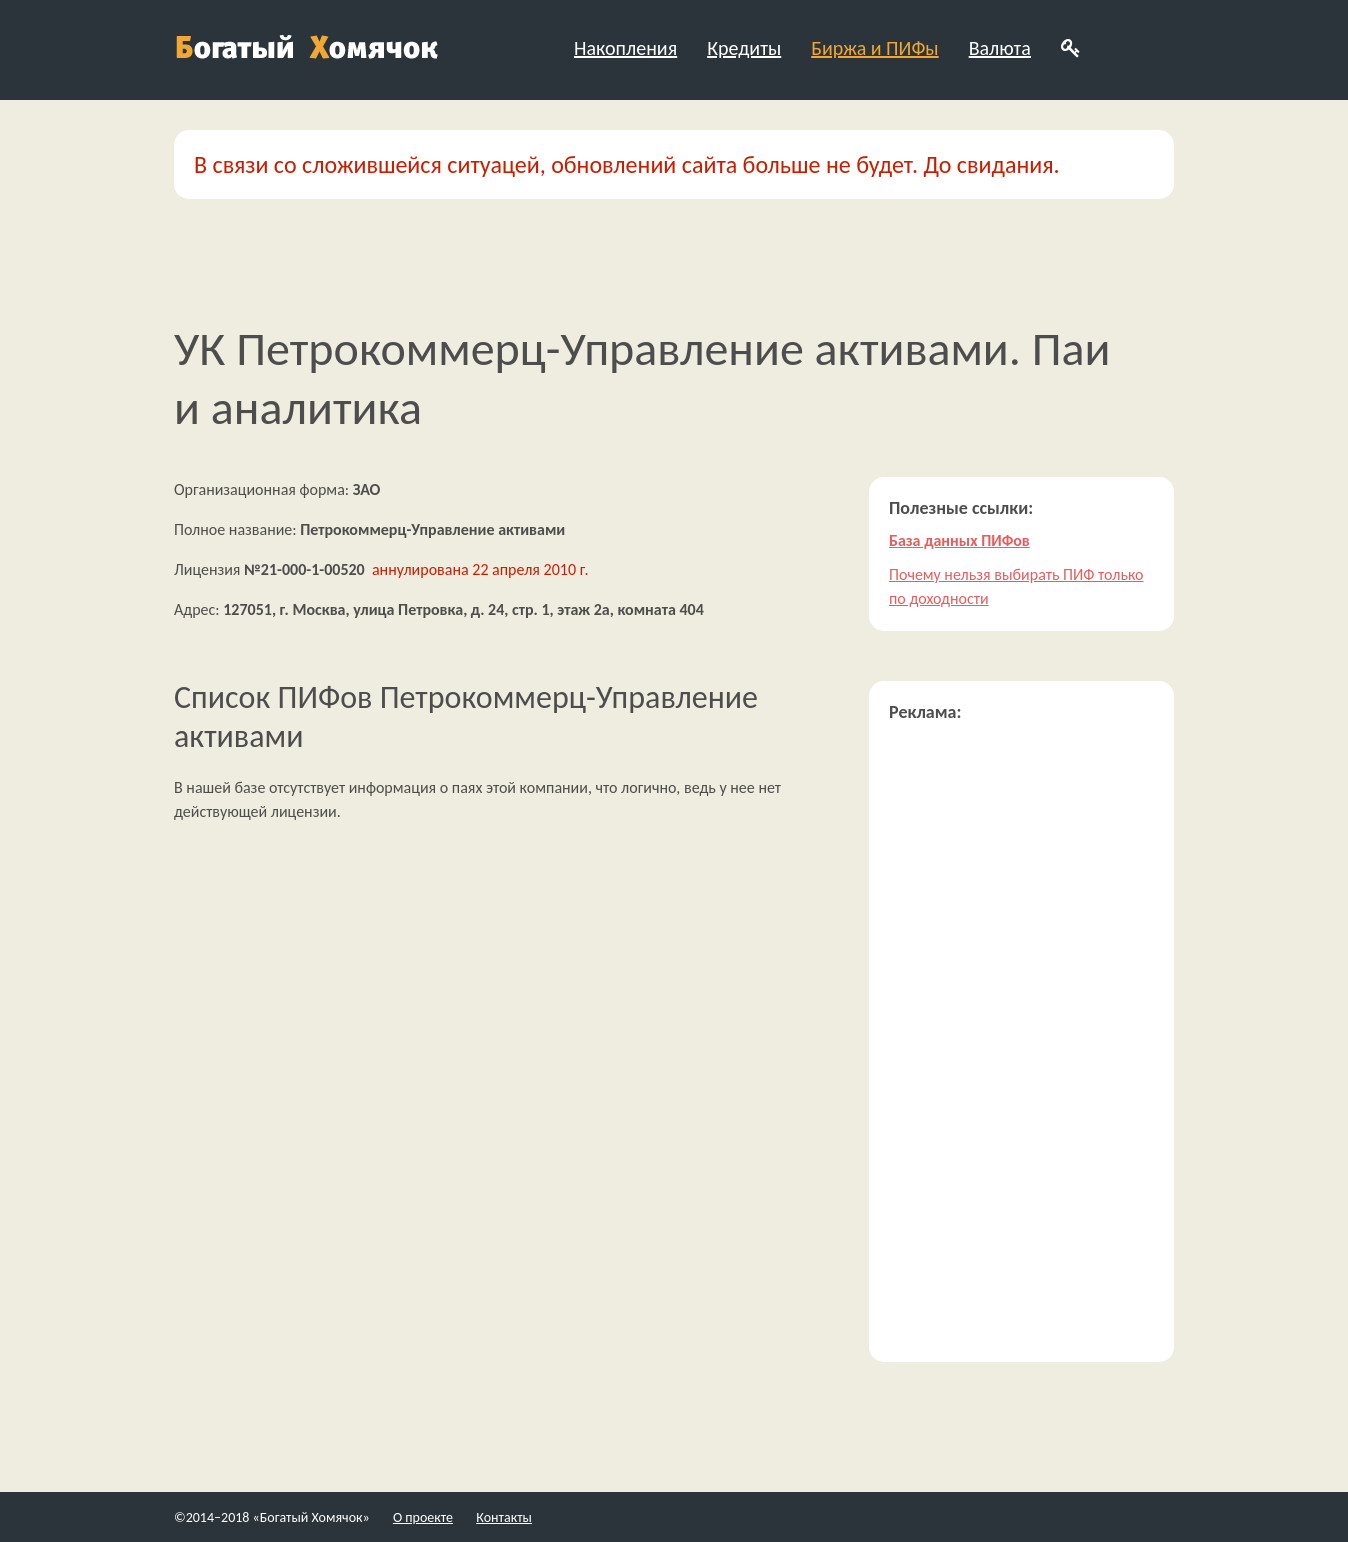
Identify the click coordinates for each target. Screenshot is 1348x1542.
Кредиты (744, 48)
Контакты (504, 1517)
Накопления (625, 48)
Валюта (1000, 48)
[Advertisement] (1021, 1042)
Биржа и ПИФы (874, 48)
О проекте (423, 1517)
